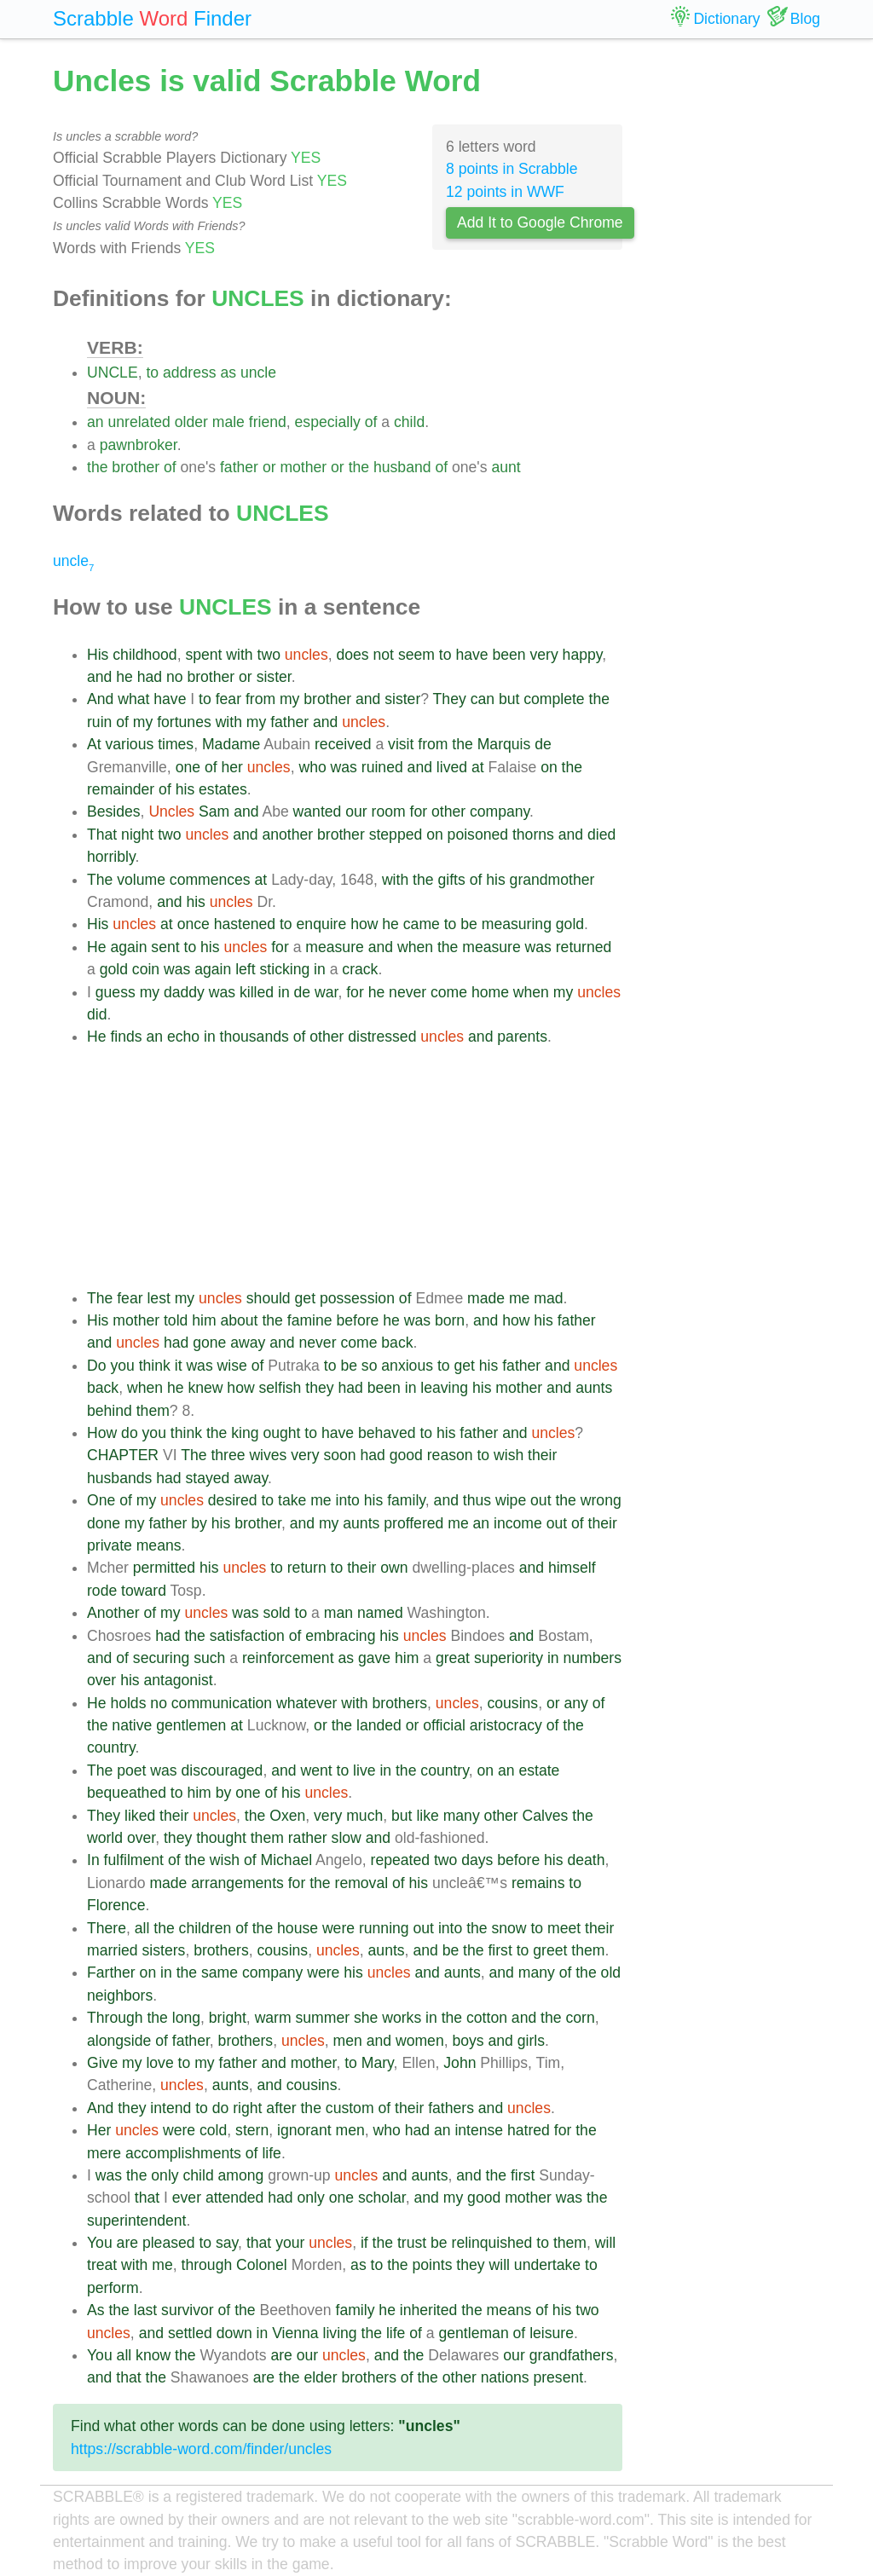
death (585, 1859)
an (95, 421)
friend (267, 421)
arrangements (237, 1883)
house (297, 1928)
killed (257, 992)
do (129, 1432)
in (320, 969)
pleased (168, 2242)
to (152, 372)
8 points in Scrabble (512, 168)
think (155, 1365)
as (228, 372)
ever (186, 2197)
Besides (114, 811)
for (419, 811)
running (384, 1928)
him (204, 1320)
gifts (451, 879)
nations (505, 2377)
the (97, 467)
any (575, 1703)
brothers (400, 1703)
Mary (377, 2062)
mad (548, 1298)
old (611, 1972)
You (100, 2242)
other (448, 811)
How (102, 1432)
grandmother (552, 879)
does (352, 654)
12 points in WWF (505, 191)
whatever (306, 1703)
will (605, 2242)
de (543, 744)
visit (400, 744)
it (178, 1365)
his (185, 789)
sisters (164, 1950)
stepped (396, 834)
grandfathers (571, 2355)
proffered (413, 1523)
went (316, 1770)
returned (584, 947)
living (340, 2333)
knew (205, 1387)
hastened (244, 924)
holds (128, 1703)
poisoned (478, 834)
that (147, 2197)
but (509, 699)
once (193, 924)
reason (450, 1455)
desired (232, 1500)
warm (273, 2017)
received (343, 744)
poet (131, 1770)
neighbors (120, 1995)
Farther (111, 1972)
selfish (280, 1387)
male (228, 421)
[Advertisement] (354, 1167)
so (369, 1365)
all (142, 1928)
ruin (99, 722)
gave (374, 1657)
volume (141, 879)
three (228, 1455)
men (347, 2040)
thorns (533, 834)
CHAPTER (123, 1455)
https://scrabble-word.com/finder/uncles (201, 2449)
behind (109, 1410)
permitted (164, 1567)
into (348, 1500)
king (244, 1432)
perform (113, 2287)
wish (508, 1455)
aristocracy (506, 1725)
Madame (231, 744)
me (519, 1298)
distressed (382, 1036)
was (344, 767)
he (124, 676)
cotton (486, 2017)
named (380, 1612)
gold (570, 924)
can (482, 699)
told (176, 1320)
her (231, 767)
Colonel (261, 2264)
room (389, 811)
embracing (340, 1635)
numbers (593, 1657)
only (164, 2175)
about (238, 1320)
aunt (505, 467)
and (99, 676)
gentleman (474, 2333)
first (500, 1950)
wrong (601, 1500)
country (111, 1747)
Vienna (295, 2333)
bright (227, 2017)
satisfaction (247, 1635)
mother (303, 467)
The (100, 879)
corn (579, 2017)
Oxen (287, 1815)
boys (467, 2040)
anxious (407, 1365)
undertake (547, 2264)
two (268, 654)
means (159, 1545)
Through (115, 2017)
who (312, 767)
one (188, 767)
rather (307, 1837)
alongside (119, 2040)
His (97, 654)
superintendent (136, 2220)
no (174, 676)
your (289, 2242)
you (122, 1365)
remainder (120, 789)
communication (221, 1703)
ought (281, 1432)
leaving (444, 1387)
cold (213, 2130)
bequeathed (126, 1792)
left (245, 969)
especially (328, 421)
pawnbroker (138, 444)
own (394, 1567)
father (239, 467)
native (132, 1725)
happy (583, 654)
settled (190, 2333)
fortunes (184, 722)
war (326, 992)
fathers (451, 2108)
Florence (116, 1905)
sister (274, 676)
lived (451, 767)
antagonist (178, 1680)
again (128, 947)
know (153, 2355)
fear (228, 699)
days (477, 1859)
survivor (187, 2310)
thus (477, 1500)
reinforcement (288, 1657)
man (338, 1612)
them (153, 1410)
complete (553, 699)
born (450, 1320)
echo (183, 1036)
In (93, 1859)
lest (158, 1298)
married (112, 1950)
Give (102, 2062)
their (542, 1455)
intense (478, 2130)
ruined (382, 767)
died (601, 834)
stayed (207, 1478)
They (449, 699)
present (558, 2377)
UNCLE (112, 372)
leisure (551, 2333)
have (471, 654)
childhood (144, 654)
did (97, 1014)
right (247, 2108)
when (415, 947)
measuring (517, 924)
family (406, 1500)
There (106, 1928)
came (421, 924)
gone (209, 1342)
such (209, 1657)
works (401, 2017)
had (149, 676)
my (289, 699)
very (543, 654)
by (199, 1523)
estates (223, 789)
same (219, 1972)
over (101, 1680)
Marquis (504, 744)
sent (165, 947)
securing (161, 1657)
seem (416, 654)
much (364, 1815)
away (247, 1342)
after (281, 2108)
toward (143, 1590)
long (186, 2017)
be (468, 924)
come (449, 992)
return (307, 1567)
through (207, 2264)
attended (234, 2197)
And (100, 699)
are (127, 2242)
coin (145, 969)
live (364, 1770)
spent (203, 654)
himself (572, 1567)
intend (170, 2108)
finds (126, 1036)
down (234, 2333)
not (383, 654)
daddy (184, 992)
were (338, 1928)
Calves (546, 1815)
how (364, 924)
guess (115, 992)
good (406, 1455)
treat (102, 2264)
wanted (317, 811)
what (133, 699)
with (239, 654)
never (407, 992)
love (159, 2062)
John (459, 2062)
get (305, 1298)
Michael (286, 1859)
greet (550, 1950)
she (366, 2017)
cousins (512, 1703)
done (103, 1523)
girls (531, 2040)
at (477, 767)
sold (276, 1612)
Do (97, 1365)
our (356, 811)
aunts (593, 1387)
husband (402, 467)
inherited (429, 2310)
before (357, 1320)
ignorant (304, 2130)
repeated (400, 1859)
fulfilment (134, 1859)
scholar (382, 2197)
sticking (285, 969)
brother (135, 467)
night (137, 834)
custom (350, 2108)
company (499, 811)
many (461, 1815)
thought (221, 1837)
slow (346, 1837)
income (518, 1523)
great (453, 1657)
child (409, 421)
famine (309, 1320)
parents (522, 1036)
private (109, 1545)
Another (113, 1612)
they (319, 1387)
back (397, 1342)
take (292, 1500)
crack (360, 969)
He (97, 947)
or (269, 467)
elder (320, 2377)
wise (232, 1365)
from (260, 699)
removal (362, 1883)
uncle (258, 372)
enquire (322, 924)
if (364, 2242)
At (94, 744)
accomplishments (183, 2153)
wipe (510, 1500)
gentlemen (191, 1725)
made (486, 1298)
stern (252, 2130)
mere (104, 2153)
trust (411, 2242)
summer (323, 2017)
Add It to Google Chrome (540, 222)
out (540, 1500)
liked (139, 1815)
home (490, 992)
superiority (508, 1657)
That (102, 834)
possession (357, 1298)
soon (339, 1455)
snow (509, 1928)
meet (564, 1928)
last (145, 2310)
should (268, 1298)
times (176, 744)
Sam (214, 811)
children (205, 1928)
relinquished (492, 2242)
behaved (387, 1432)
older (191, 421)
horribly (111, 856)
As (96, 2310)
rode (102, 1590)
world (105, 1837)
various (130, 744)
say (227, 2242)
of (371, 421)
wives (267, 1455)
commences (210, 879)
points (433, 2264)
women (420, 2040)
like (427, 1815)
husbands (119, 1478)
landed (379, 1725)
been (508, 654)
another (287, 834)
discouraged (222, 1770)
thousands (254, 1036)
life (271, 2153)
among (241, 2175)
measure (334, 947)
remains (538, 1883)
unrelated (138, 421)
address (190, 372)
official (444, 1725)
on (549, 767)
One (101, 1500)
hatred (528, 2130)
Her (99, 2130)
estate (538, 1770)
